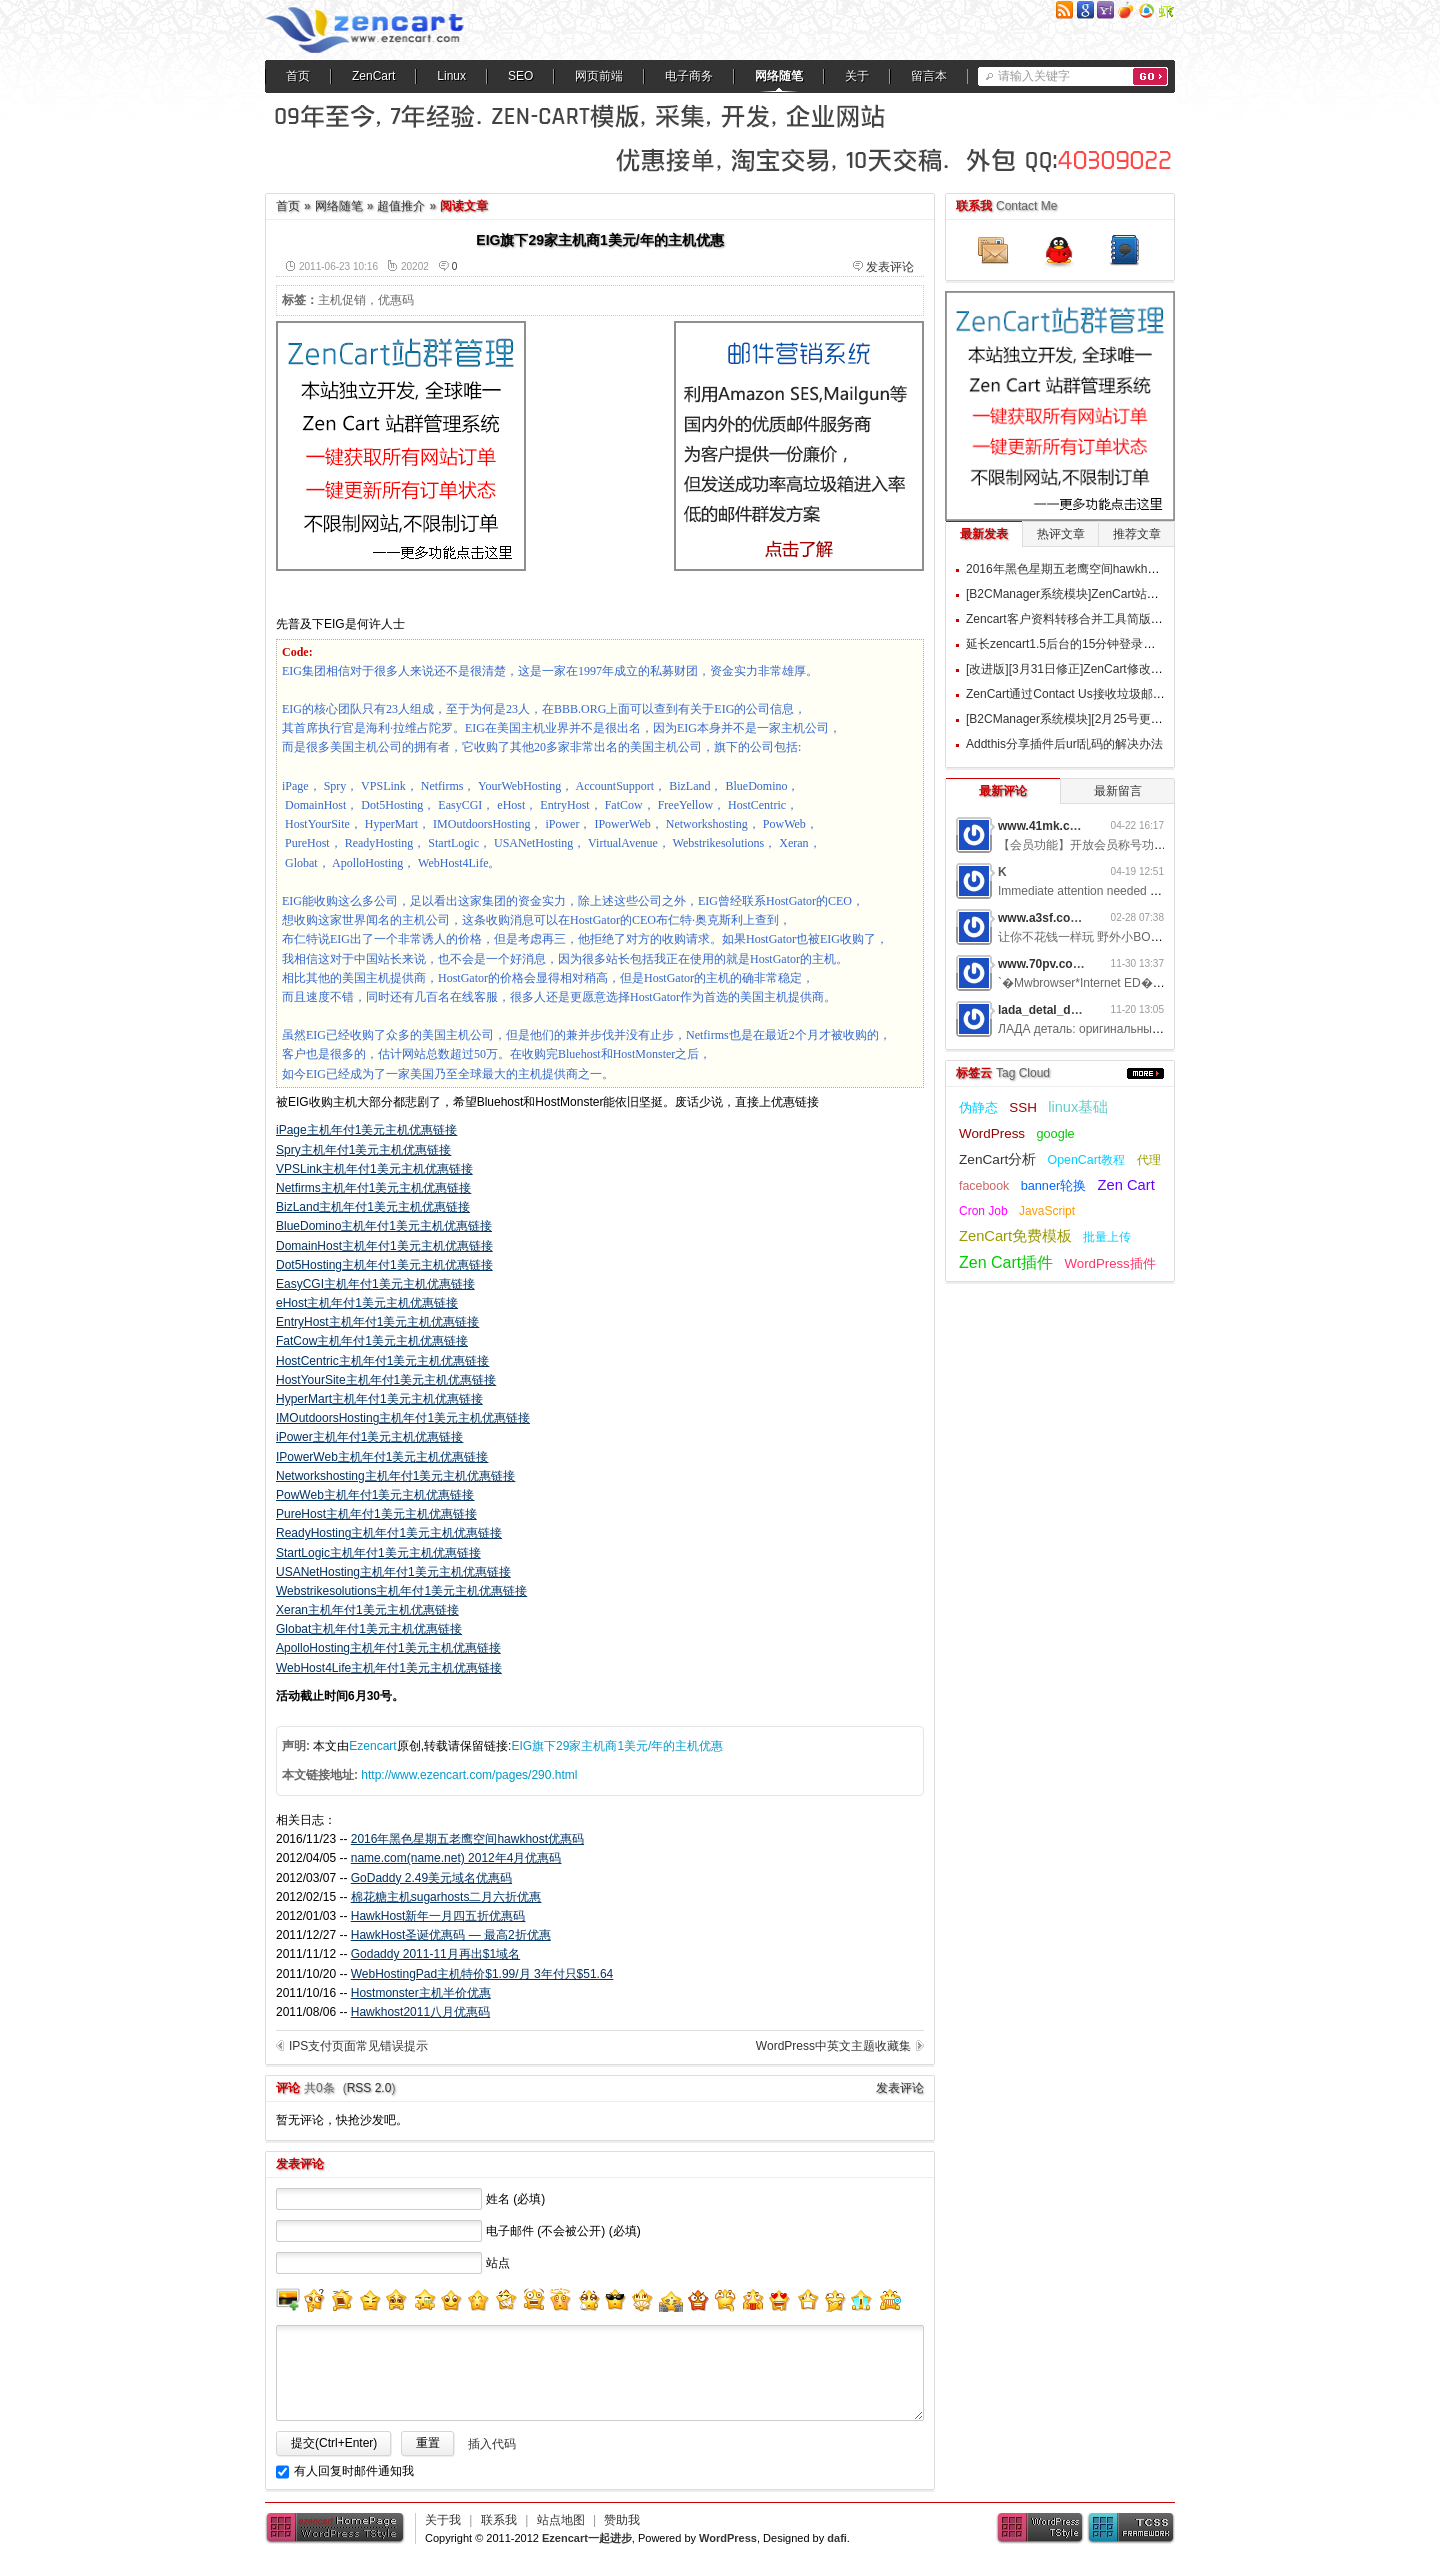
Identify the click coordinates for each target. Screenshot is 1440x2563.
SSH (1023, 1107)
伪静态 (978, 1107)
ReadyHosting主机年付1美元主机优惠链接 (389, 1533)
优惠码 (396, 300)
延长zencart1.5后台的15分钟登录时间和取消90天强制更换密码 (1133, 644)
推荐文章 (1137, 534)
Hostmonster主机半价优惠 (421, 1993)
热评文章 (1061, 534)
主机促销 (342, 300)
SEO (520, 76)
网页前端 (599, 76)
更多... (1145, 1073)
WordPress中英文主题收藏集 (833, 2046)
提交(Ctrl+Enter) (334, 2443)
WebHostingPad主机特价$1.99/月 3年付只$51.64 (482, 1974)
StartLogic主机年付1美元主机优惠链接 (378, 1553)
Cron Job (983, 1211)
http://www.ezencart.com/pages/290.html (469, 1775)
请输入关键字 (1034, 76)
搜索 (1150, 76)
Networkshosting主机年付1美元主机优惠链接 (395, 1476)
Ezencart (372, 1746)
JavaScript (1047, 1211)
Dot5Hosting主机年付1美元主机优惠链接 (384, 1265)
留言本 (929, 76)
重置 (428, 2443)
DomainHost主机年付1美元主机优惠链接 (384, 1246)
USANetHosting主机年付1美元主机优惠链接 (393, 1572)
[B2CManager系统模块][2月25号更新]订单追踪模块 (1102, 719)
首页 (298, 76)
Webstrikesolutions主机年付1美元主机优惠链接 (401, 1591)
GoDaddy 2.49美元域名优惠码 (431, 1878)
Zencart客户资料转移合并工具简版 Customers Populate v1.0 (1127, 619)
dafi (837, 2538)
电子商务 (689, 76)
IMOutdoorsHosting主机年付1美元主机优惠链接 (403, 1418)
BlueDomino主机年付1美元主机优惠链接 (384, 1226)
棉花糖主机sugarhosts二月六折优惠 (446, 1897)
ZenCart (373, 76)
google (1055, 1133)
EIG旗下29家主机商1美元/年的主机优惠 (617, 1746)
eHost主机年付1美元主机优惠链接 (367, 1303)
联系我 (499, 2520)
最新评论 (1003, 791)
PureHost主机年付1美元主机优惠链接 (376, 1514)
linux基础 (1078, 1107)
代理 (1149, 1160)
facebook (984, 1186)
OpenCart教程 (1087, 1160)
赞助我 (622, 2520)
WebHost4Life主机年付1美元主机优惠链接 (389, 1668)
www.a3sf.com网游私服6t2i (1074, 918)
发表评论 (890, 267)
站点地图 (561, 2520)
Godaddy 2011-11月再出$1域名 (435, 1954)
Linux (451, 76)
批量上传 (1107, 1237)
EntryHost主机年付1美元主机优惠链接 (377, 1322)
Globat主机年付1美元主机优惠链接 (369, 1629)
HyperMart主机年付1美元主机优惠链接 (379, 1399)
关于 (857, 76)
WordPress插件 (1110, 1263)
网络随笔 (779, 76)
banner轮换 (1054, 1185)
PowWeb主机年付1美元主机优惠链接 (375, 1495)
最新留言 (1118, 791)
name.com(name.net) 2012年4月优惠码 (456, 1858)
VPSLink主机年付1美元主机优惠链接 (374, 1169)
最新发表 (984, 534)
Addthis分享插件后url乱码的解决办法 (1064, 744)
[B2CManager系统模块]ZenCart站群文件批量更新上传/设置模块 (1136, 594)
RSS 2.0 (369, 2088)
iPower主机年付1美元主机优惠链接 (369, 1437)
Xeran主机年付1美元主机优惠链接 (367, 1610)
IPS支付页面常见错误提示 (358, 2046)
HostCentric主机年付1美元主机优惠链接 (382, 1361)
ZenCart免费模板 (1015, 1236)
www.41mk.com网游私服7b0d (1081, 826)
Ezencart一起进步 (587, 2538)
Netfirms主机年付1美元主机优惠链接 (373, 1188)
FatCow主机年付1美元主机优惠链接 (372, 1341)
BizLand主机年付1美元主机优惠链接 (373, 1207)
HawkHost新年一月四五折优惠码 (438, 1916)
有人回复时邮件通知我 (354, 2471)
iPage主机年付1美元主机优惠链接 (366, 1130)
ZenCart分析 (997, 1159)
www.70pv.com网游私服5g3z (1078, 964)
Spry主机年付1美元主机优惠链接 (363, 1150)
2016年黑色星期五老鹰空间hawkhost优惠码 (467, 1839)
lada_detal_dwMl (1045, 1010)
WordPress (992, 1133)
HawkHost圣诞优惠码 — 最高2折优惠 (451, 1935)
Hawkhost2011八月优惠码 (420, 2012)
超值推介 (401, 206)
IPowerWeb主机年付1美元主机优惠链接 (382, 1457)
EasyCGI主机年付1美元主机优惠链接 (375, 1284)
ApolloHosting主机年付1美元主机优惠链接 (388, 1648)
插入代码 (492, 2444)
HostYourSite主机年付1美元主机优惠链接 (386, 1380)
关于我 (443, 2520)
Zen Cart (1126, 1185)
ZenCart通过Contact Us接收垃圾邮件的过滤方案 (1095, 694)
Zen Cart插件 (1006, 1262)
